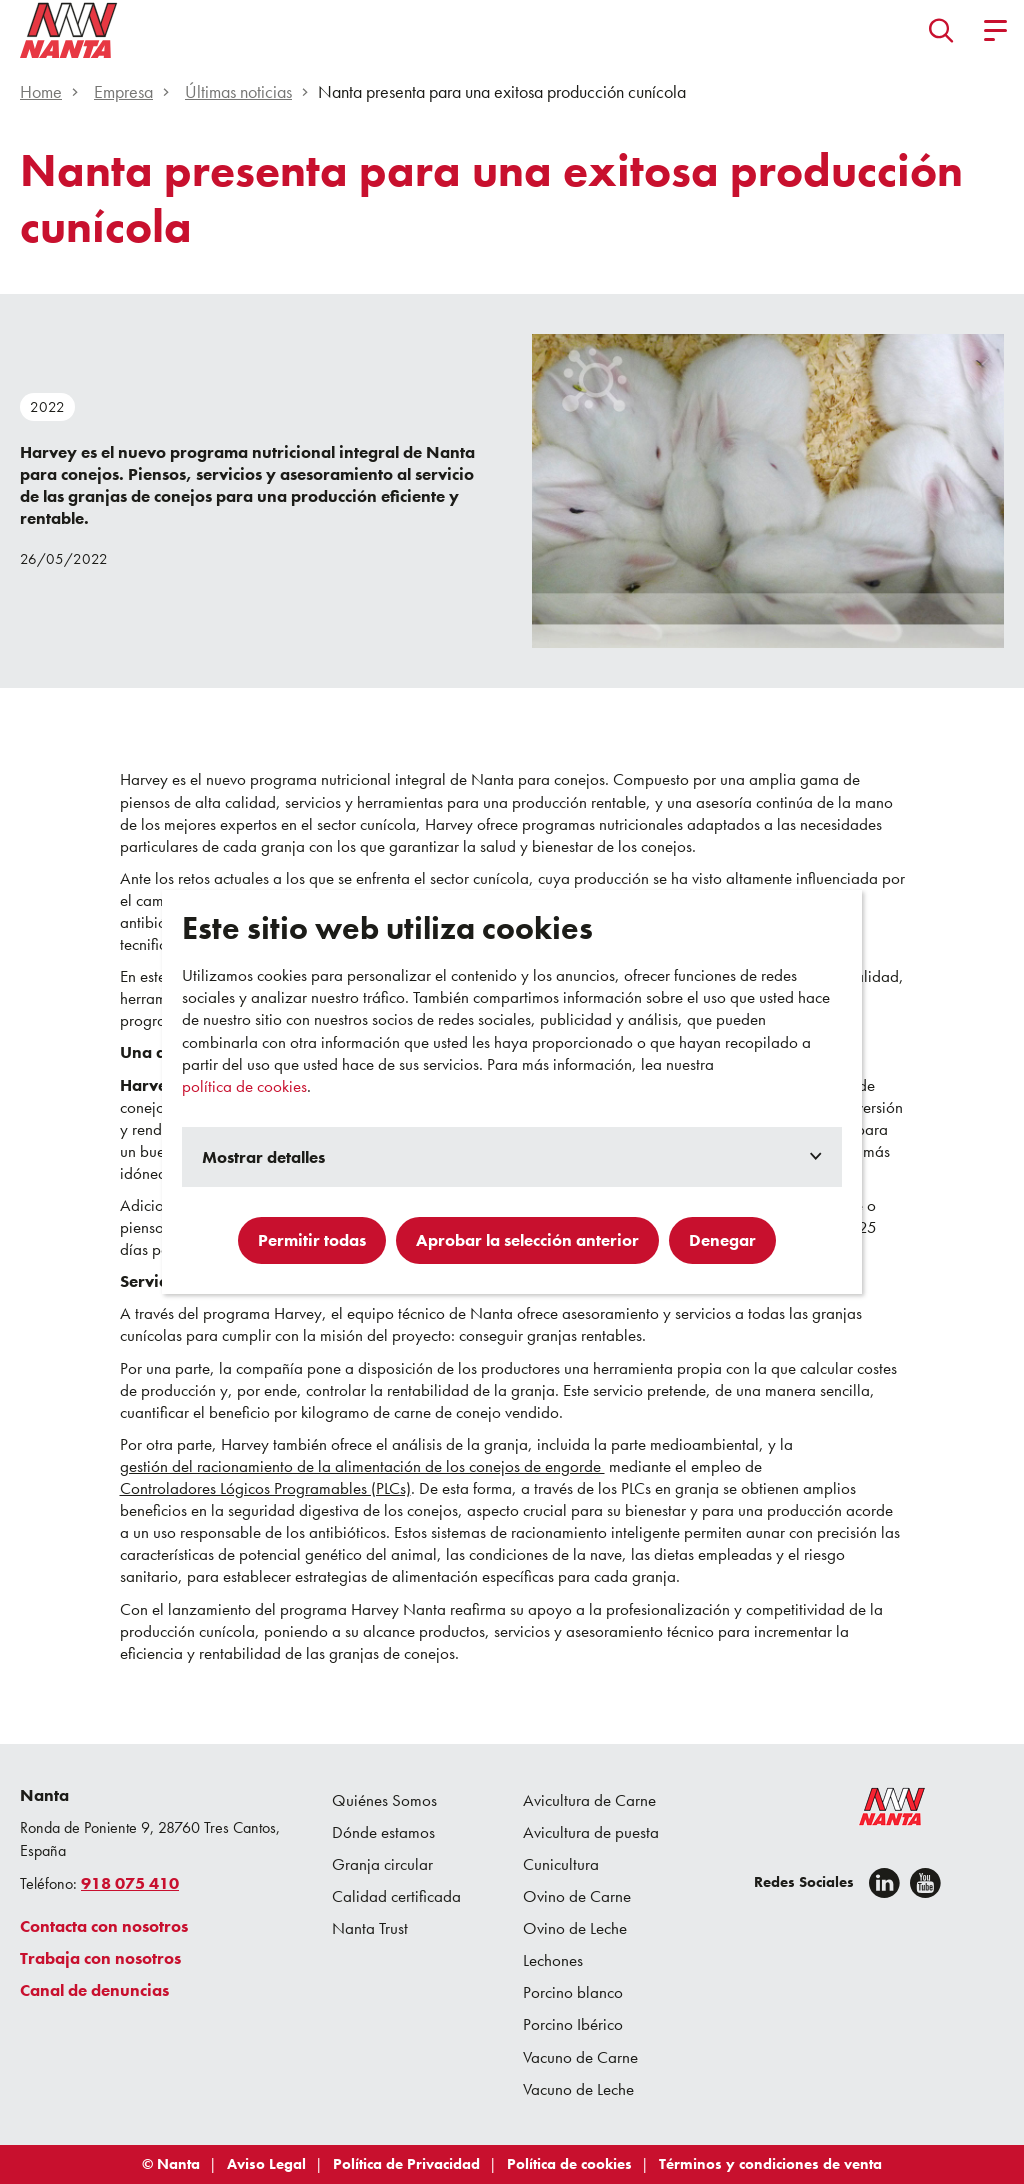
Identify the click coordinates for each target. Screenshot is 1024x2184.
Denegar (722, 1240)
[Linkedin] (884, 1883)
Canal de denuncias (94, 1990)
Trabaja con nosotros (100, 1958)
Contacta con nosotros (104, 1926)
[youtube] (925, 1883)
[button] (941, 30)
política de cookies (244, 1086)
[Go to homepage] (69, 30)
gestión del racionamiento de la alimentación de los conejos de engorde (362, 1466)
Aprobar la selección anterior (527, 1240)
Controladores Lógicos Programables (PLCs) (265, 1488)
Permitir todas (312, 1240)
